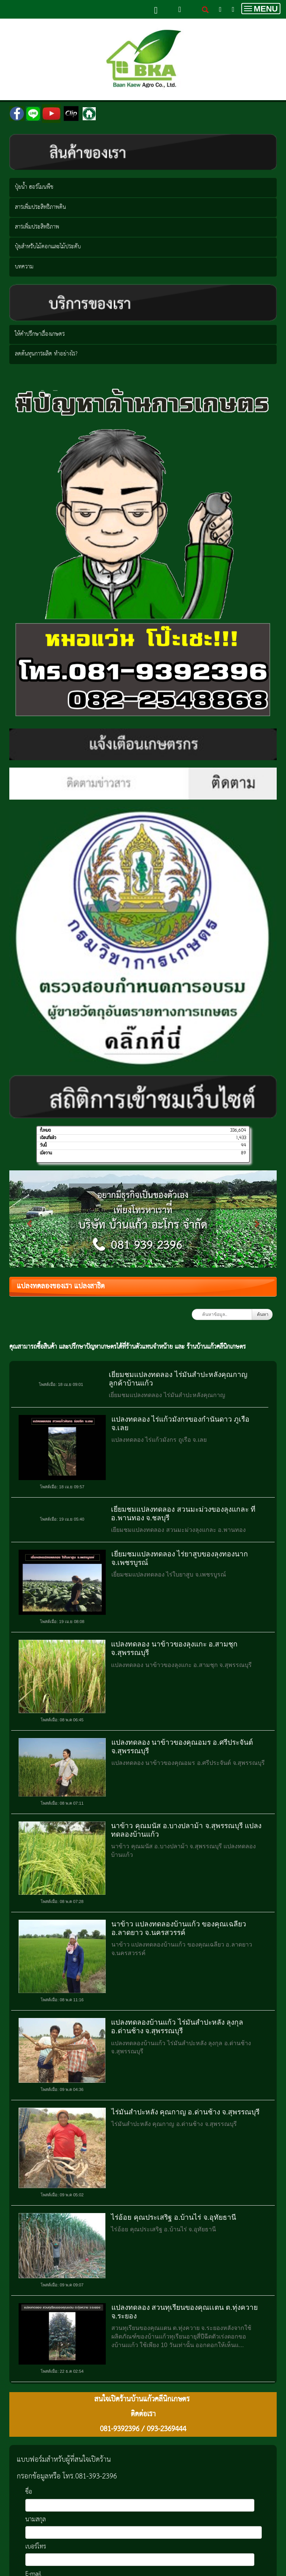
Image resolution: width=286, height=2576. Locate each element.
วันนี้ (43, 1145)
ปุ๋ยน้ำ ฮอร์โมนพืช (34, 187)
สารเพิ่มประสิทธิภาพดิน (40, 207)
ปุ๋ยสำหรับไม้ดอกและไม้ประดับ (48, 247)
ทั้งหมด (45, 1130)
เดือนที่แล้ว (48, 1138)
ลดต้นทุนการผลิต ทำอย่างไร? (46, 354)
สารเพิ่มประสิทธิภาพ (37, 227)
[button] (29, 1219)
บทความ (24, 267)
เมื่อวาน (46, 1153)
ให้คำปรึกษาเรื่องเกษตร (40, 334)
